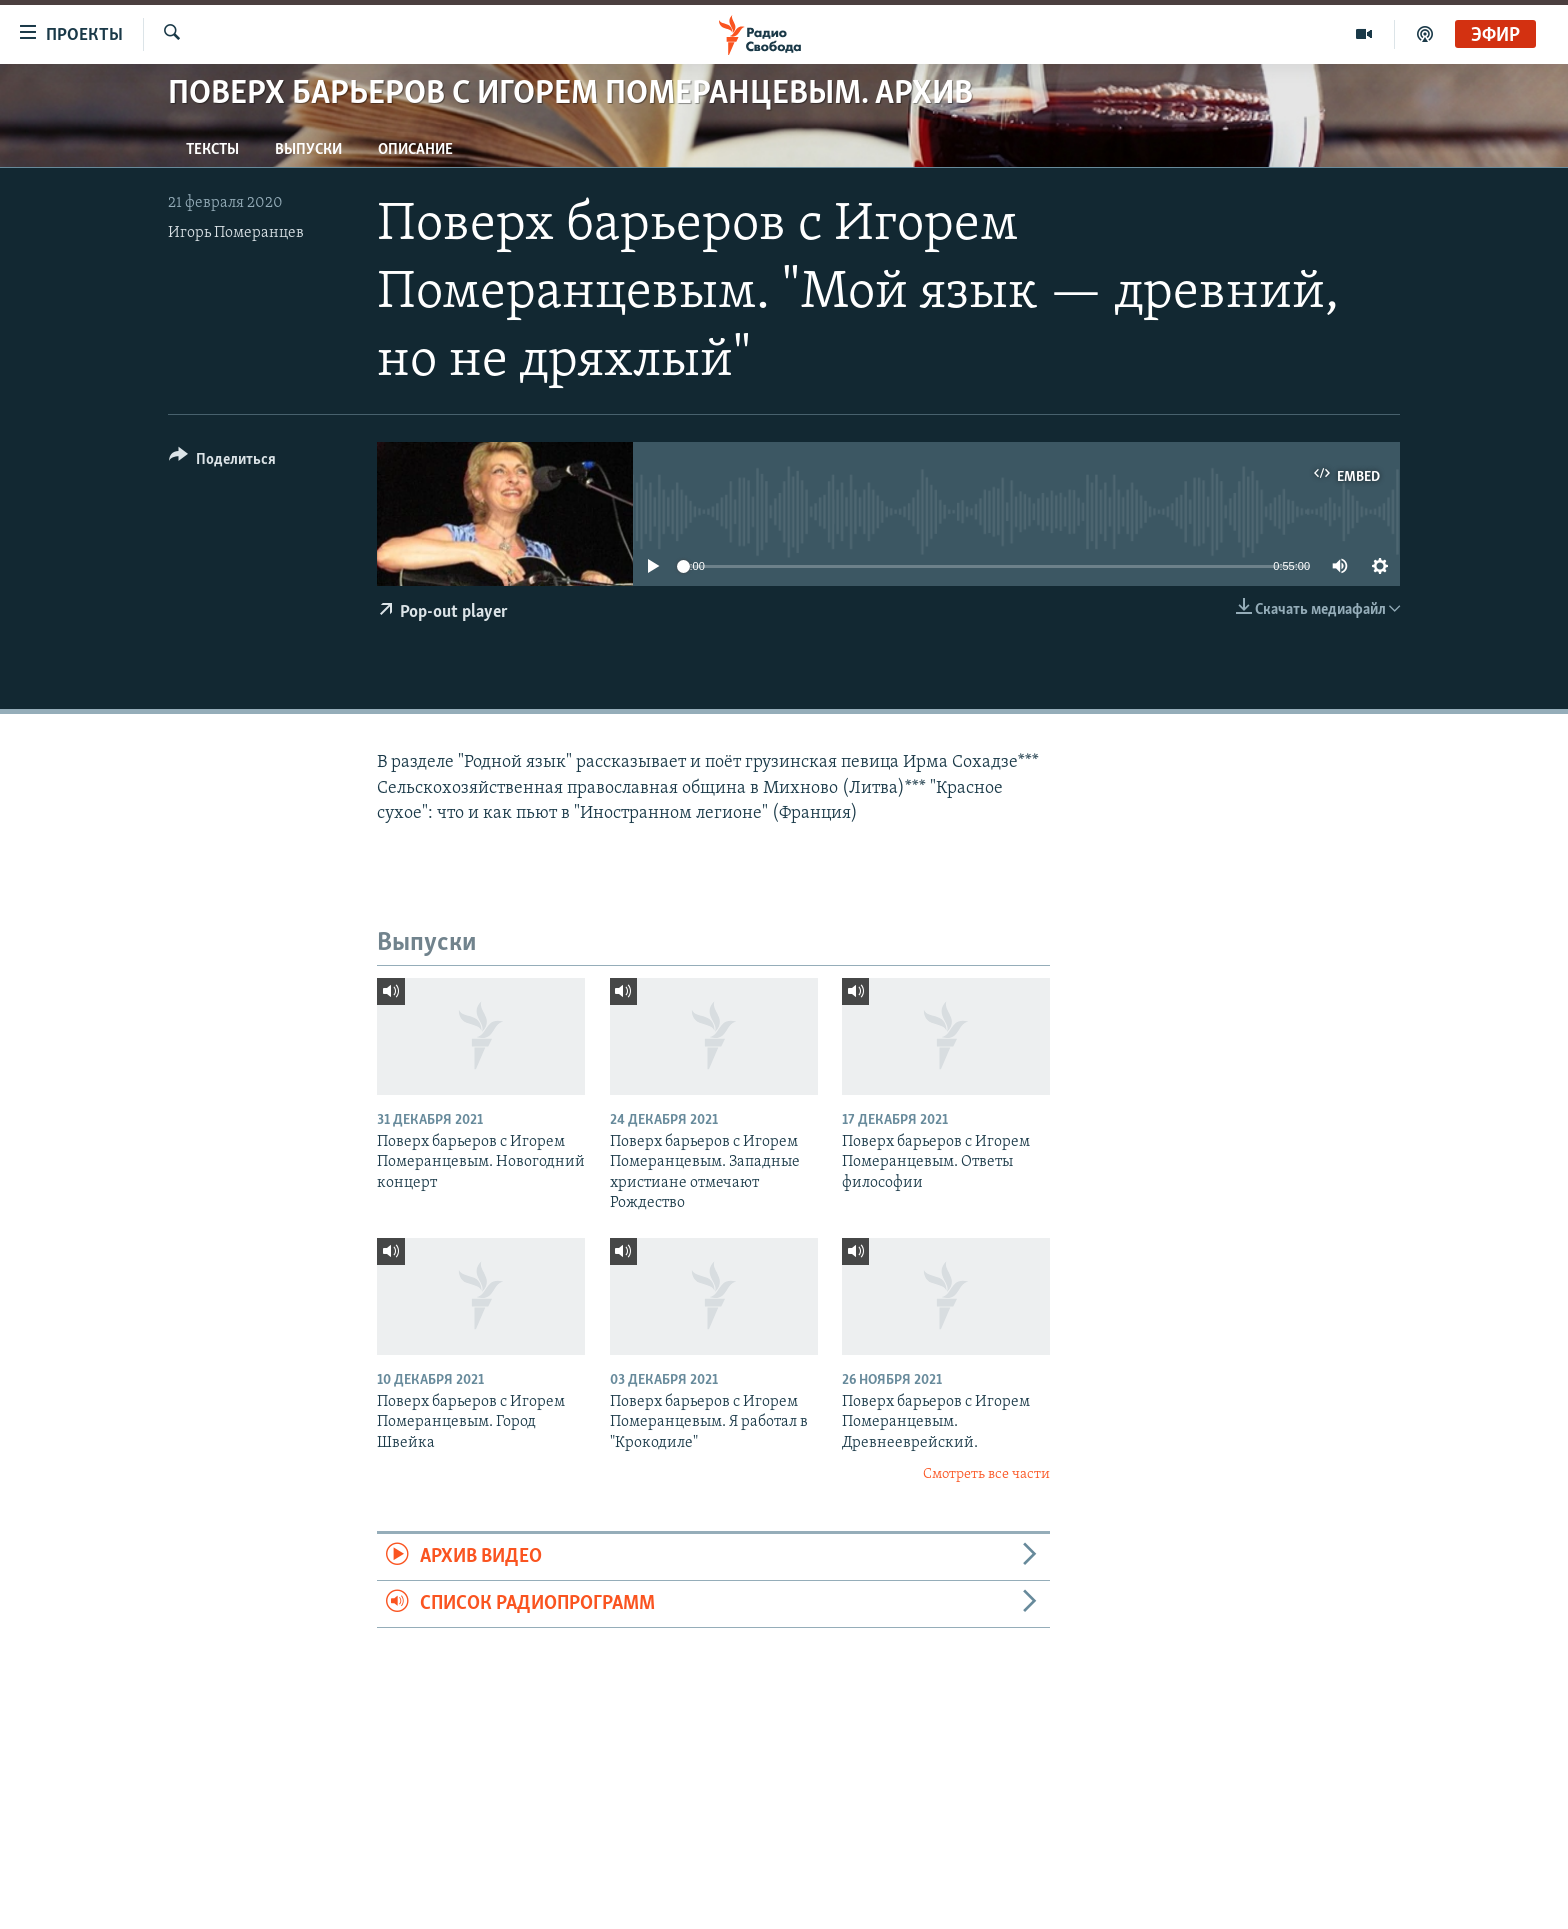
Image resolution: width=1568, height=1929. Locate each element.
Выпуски (308, 150)
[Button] (222, 462)
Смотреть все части (986, 1474)
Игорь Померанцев (236, 233)
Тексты (212, 150)
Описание (415, 150)
